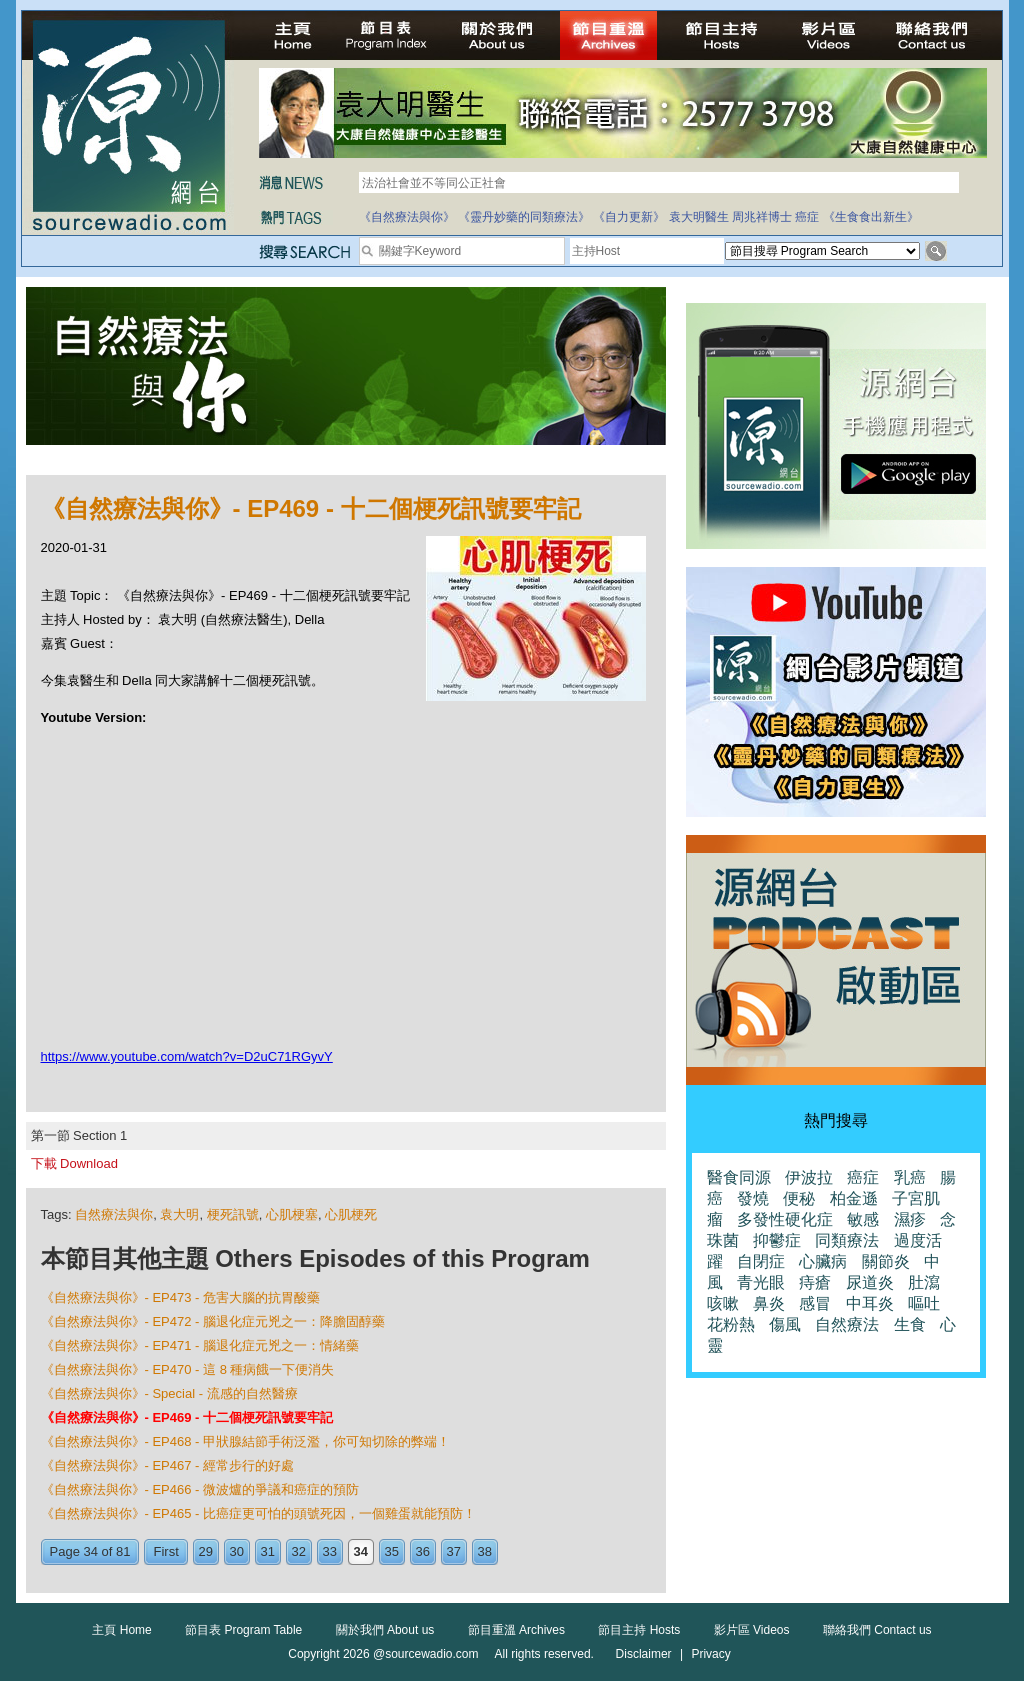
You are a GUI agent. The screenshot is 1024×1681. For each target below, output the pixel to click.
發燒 (753, 1198)
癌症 (807, 217)
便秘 (799, 1198)
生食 (910, 1324)
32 (299, 1551)
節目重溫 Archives (516, 1630)
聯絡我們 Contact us (877, 1630)
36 (423, 1551)
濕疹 (910, 1219)
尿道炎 (870, 1282)
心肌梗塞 (292, 1214)
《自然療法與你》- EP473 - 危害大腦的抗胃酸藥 (181, 1297)
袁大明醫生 (699, 217)
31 (268, 1551)
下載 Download (74, 1163)
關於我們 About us (385, 1630)
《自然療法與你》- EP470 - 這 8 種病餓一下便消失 (188, 1369)
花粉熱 (731, 1324)
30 (237, 1551)
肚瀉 (924, 1282)
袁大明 (179, 1214)
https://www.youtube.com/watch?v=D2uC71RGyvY (187, 1056)
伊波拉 (809, 1177)
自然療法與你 (114, 1214)
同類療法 (847, 1240)
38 (485, 1551)
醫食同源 (739, 1177)
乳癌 (910, 1177)
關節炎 (886, 1261)
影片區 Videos (752, 1630)
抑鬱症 (777, 1240)
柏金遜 (854, 1198)
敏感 (863, 1219)
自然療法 (847, 1324)
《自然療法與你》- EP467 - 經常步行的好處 (168, 1465)
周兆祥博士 (762, 217)
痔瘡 (815, 1282)
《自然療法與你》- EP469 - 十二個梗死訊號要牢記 (187, 1417)
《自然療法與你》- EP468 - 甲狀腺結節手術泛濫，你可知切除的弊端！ (246, 1441)
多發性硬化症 (785, 1219)
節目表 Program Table (243, 1630)
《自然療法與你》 (407, 217)
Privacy (710, 1654)
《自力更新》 (629, 217)
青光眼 (761, 1282)
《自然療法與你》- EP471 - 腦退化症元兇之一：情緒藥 (200, 1345)
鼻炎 (769, 1303)
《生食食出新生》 (871, 217)
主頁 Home (121, 1630)
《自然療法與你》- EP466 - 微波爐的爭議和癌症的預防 (200, 1489)
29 (206, 1551)
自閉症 (761, 1261)
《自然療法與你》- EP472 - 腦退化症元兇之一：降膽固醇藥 (213, 1321)
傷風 (785, 1324)
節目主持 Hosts (639, 1630)
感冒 (815, 1303)
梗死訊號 (233, 1214)
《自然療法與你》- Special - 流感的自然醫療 (169, 1393)
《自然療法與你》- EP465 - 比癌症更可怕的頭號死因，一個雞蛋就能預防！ (259, 1513)
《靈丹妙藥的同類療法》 (524, 217)
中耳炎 (870, 1303)
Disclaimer (644, 1654)
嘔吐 (924, 1303)
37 (454, 1551)
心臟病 (823, 1261)
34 (361, 1551)
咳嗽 (723, 1303)
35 (392, 1551)
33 (330, 1551)
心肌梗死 (351, 1214)
